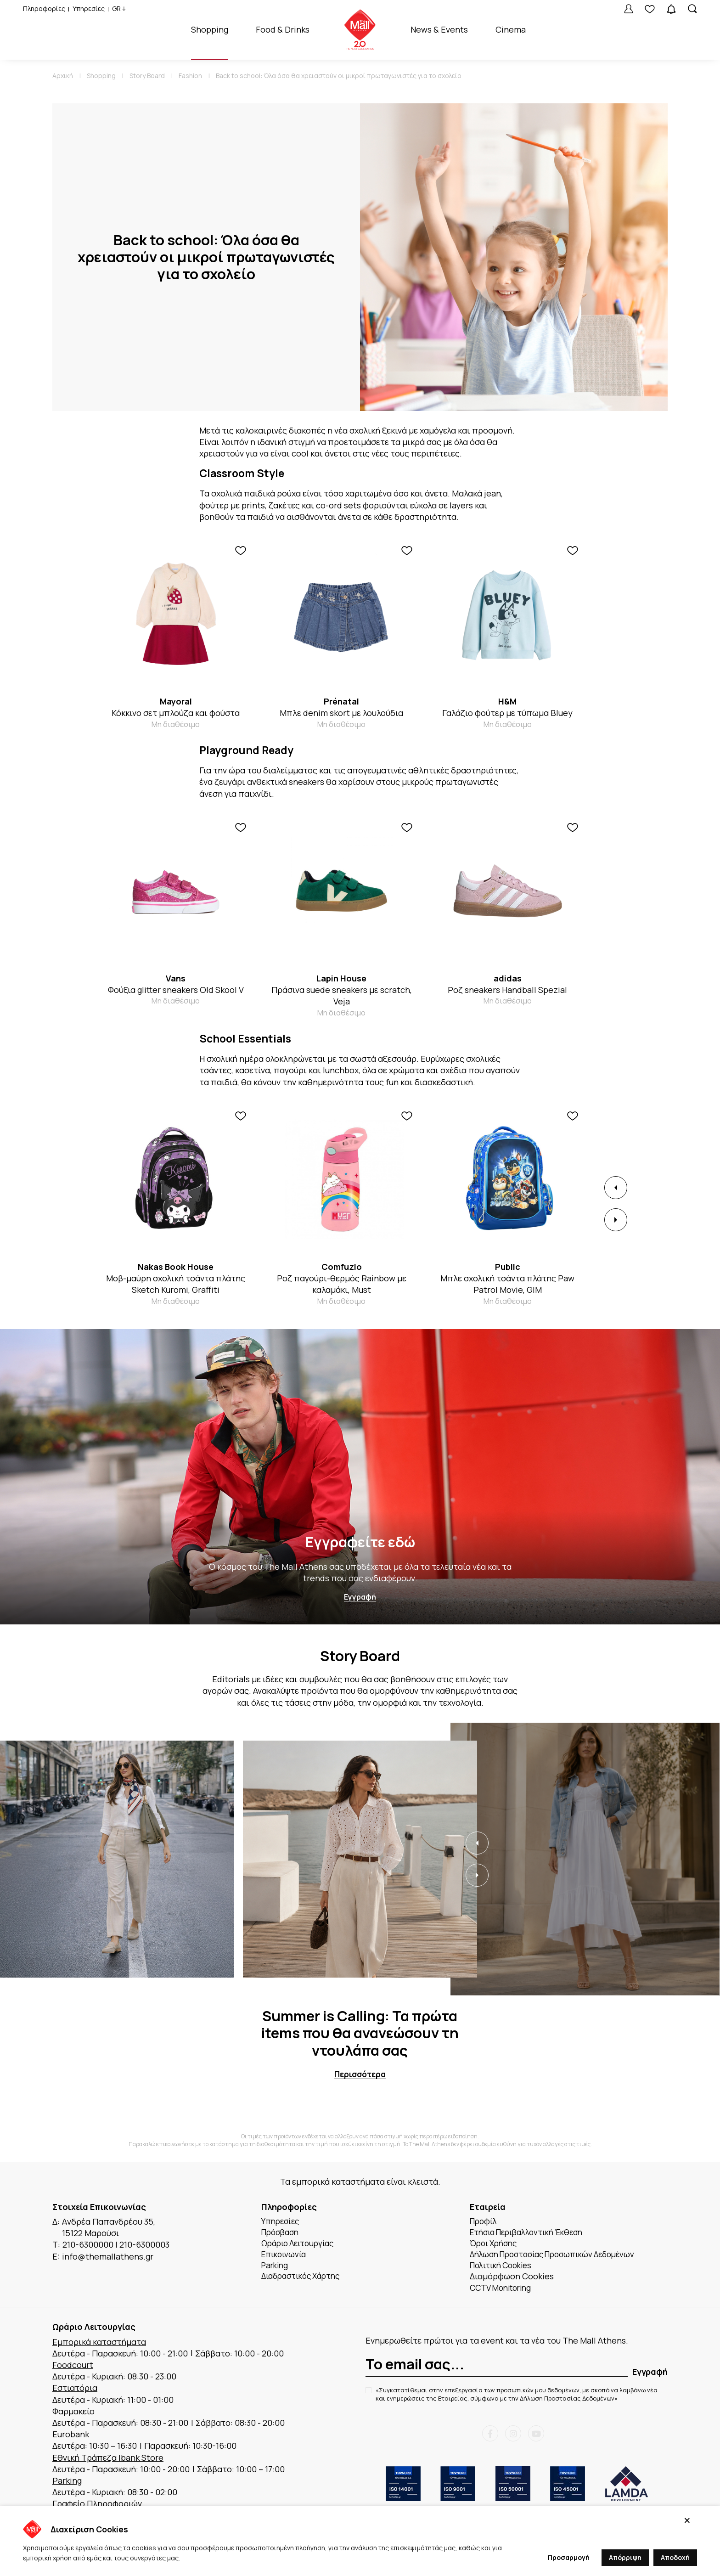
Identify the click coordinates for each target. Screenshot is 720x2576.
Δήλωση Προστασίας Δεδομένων (567, 2402)
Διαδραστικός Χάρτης (304, 2279)
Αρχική (62, 75)
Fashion (190, 75)
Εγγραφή (360, 1597)
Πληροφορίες (44, 8)
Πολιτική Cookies (504, 2268)
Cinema (510, 29)
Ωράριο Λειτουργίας (300, 2244)
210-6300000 (87, 2244)
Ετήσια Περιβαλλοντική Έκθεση (532, 2233)
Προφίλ (485, 2221)
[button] (615, 1187)
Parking (276, 2268)
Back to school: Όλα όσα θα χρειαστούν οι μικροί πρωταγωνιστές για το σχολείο (338, 75)
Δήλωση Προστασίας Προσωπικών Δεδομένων (559, 2256)
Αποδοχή (675, 2557)
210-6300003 (144, 2244)
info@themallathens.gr (107, 2256)
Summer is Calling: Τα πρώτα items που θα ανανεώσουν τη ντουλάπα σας (360, 2033)
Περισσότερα (360, 2075)
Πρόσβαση (282, 2233)
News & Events (439, 29)
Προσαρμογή (569, 2557)
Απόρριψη (625, 2557)
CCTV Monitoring (503, 2291)
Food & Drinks (282, 29)
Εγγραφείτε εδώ (360, 1541)
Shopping (209, 29)
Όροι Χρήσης (496, 2244)
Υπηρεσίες (89, 8)
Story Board (147, 75)
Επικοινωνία (285, 2256)
